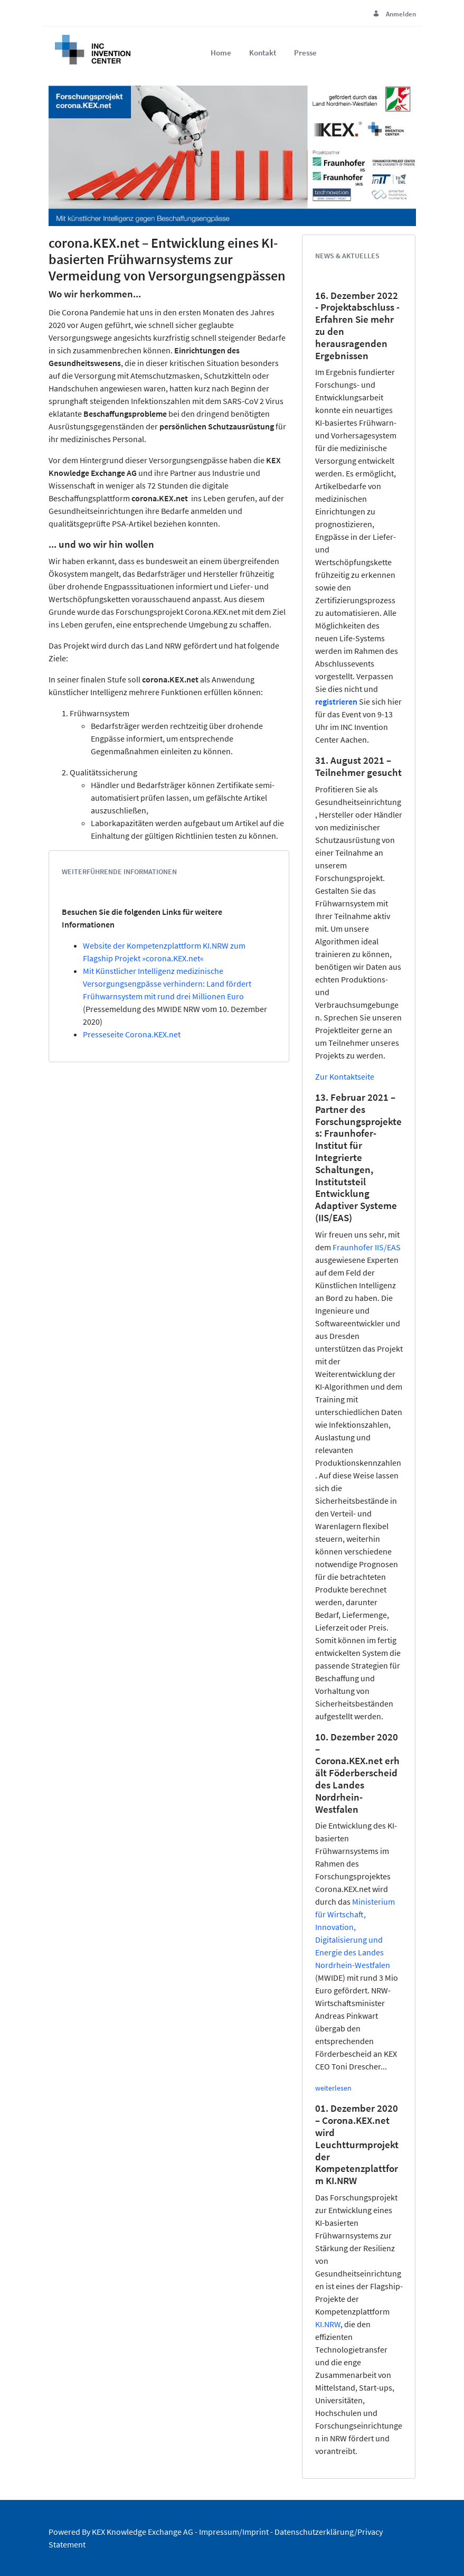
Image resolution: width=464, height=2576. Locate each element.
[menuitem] (221, 53)
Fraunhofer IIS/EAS (367, 1247)
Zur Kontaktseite (344, 1076)
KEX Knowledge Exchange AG (142, 2531)
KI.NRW (327, 2324)
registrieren (336, 701)
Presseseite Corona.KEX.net (132, 1034)
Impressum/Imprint (234, 2531)
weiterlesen (333, 2088)
